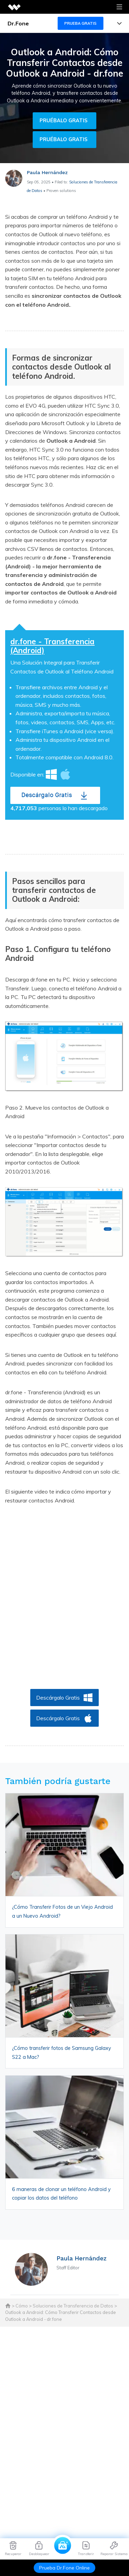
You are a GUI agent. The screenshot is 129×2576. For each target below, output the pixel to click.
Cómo (21, 2305)
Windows (51, 774)
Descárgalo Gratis (46, 795)
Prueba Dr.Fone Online (64, 2568)
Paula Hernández (47, 172)
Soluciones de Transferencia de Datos (73, 2305)
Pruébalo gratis (63, 120)
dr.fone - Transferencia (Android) (52, 646)
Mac (65, 774)
